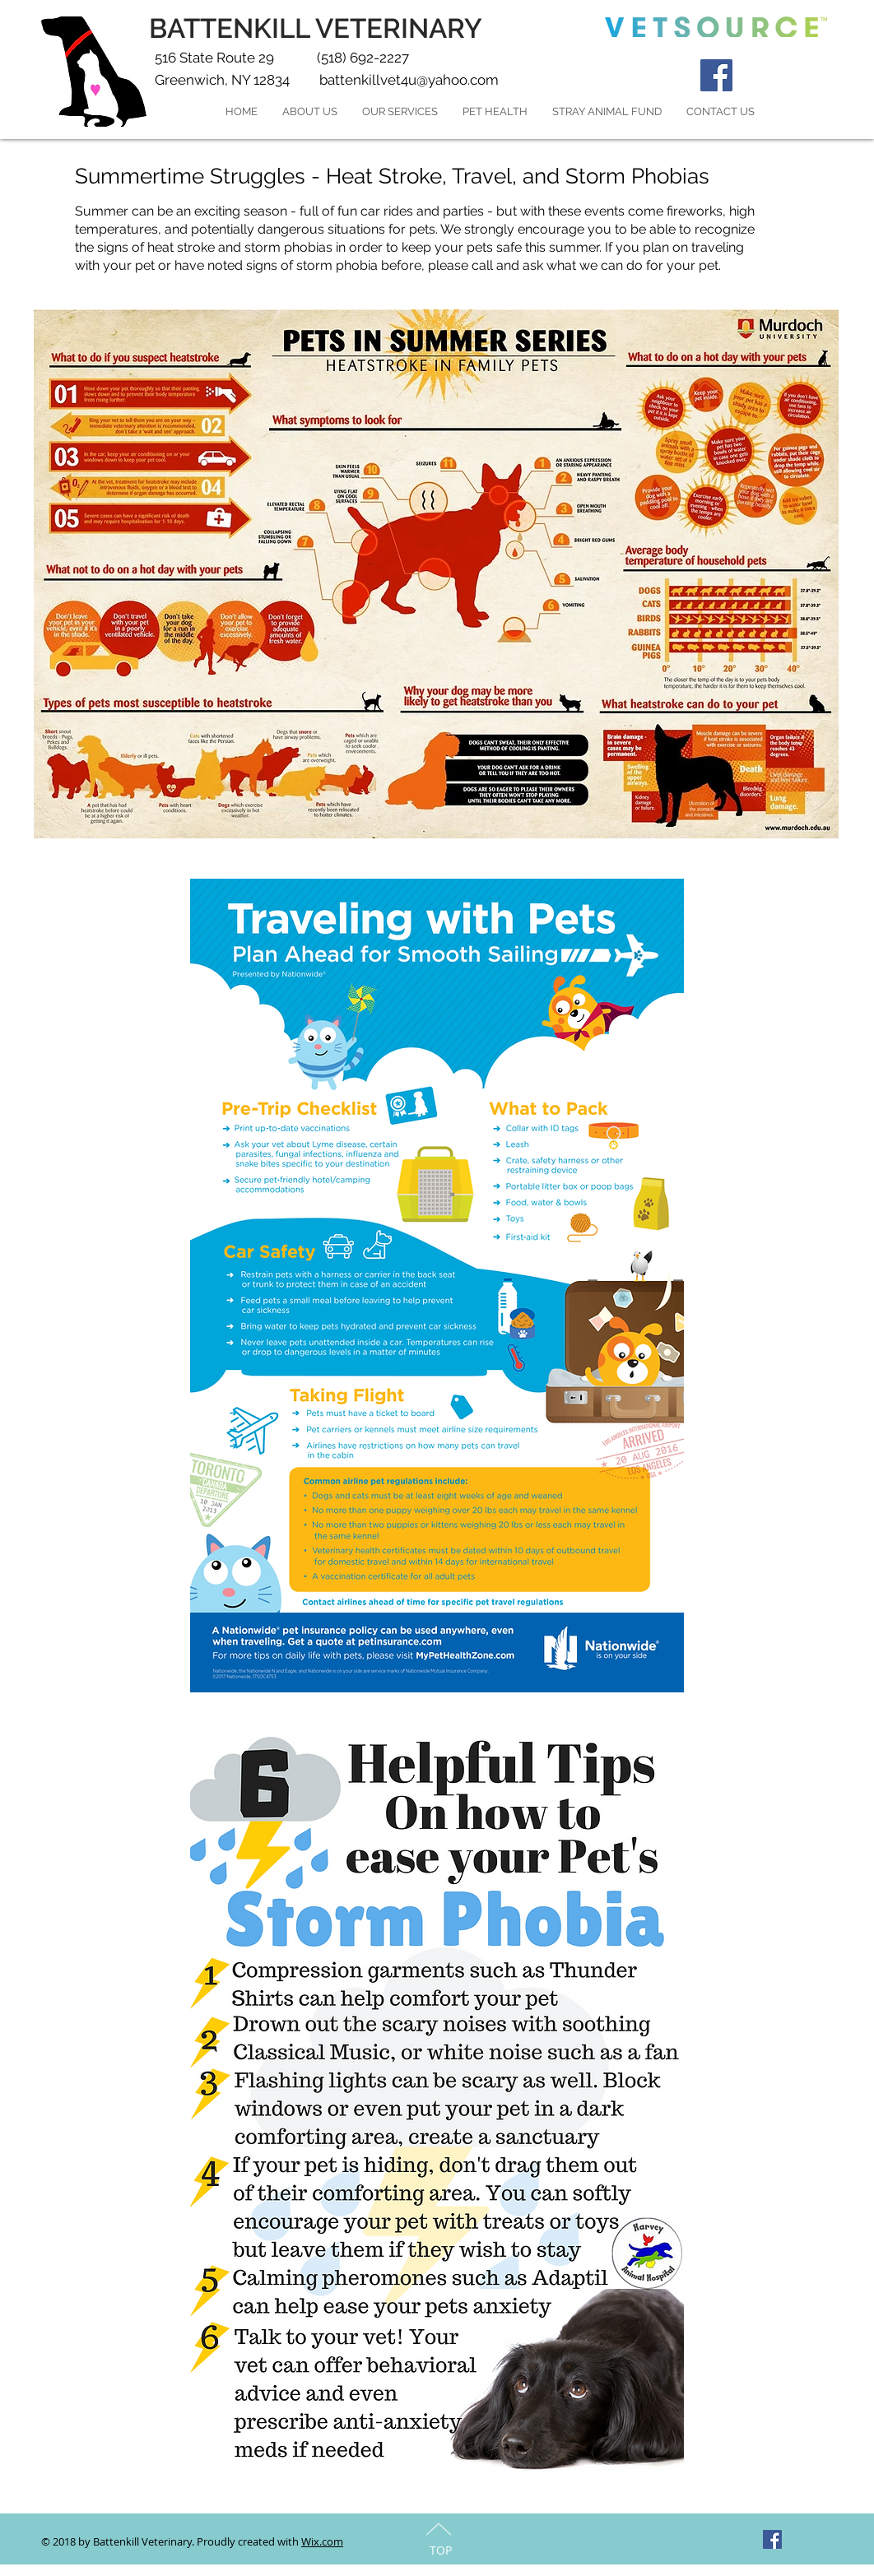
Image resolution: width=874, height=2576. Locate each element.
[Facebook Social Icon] (716, 75)
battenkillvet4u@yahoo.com (409, 80)
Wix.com (322, 2541)
